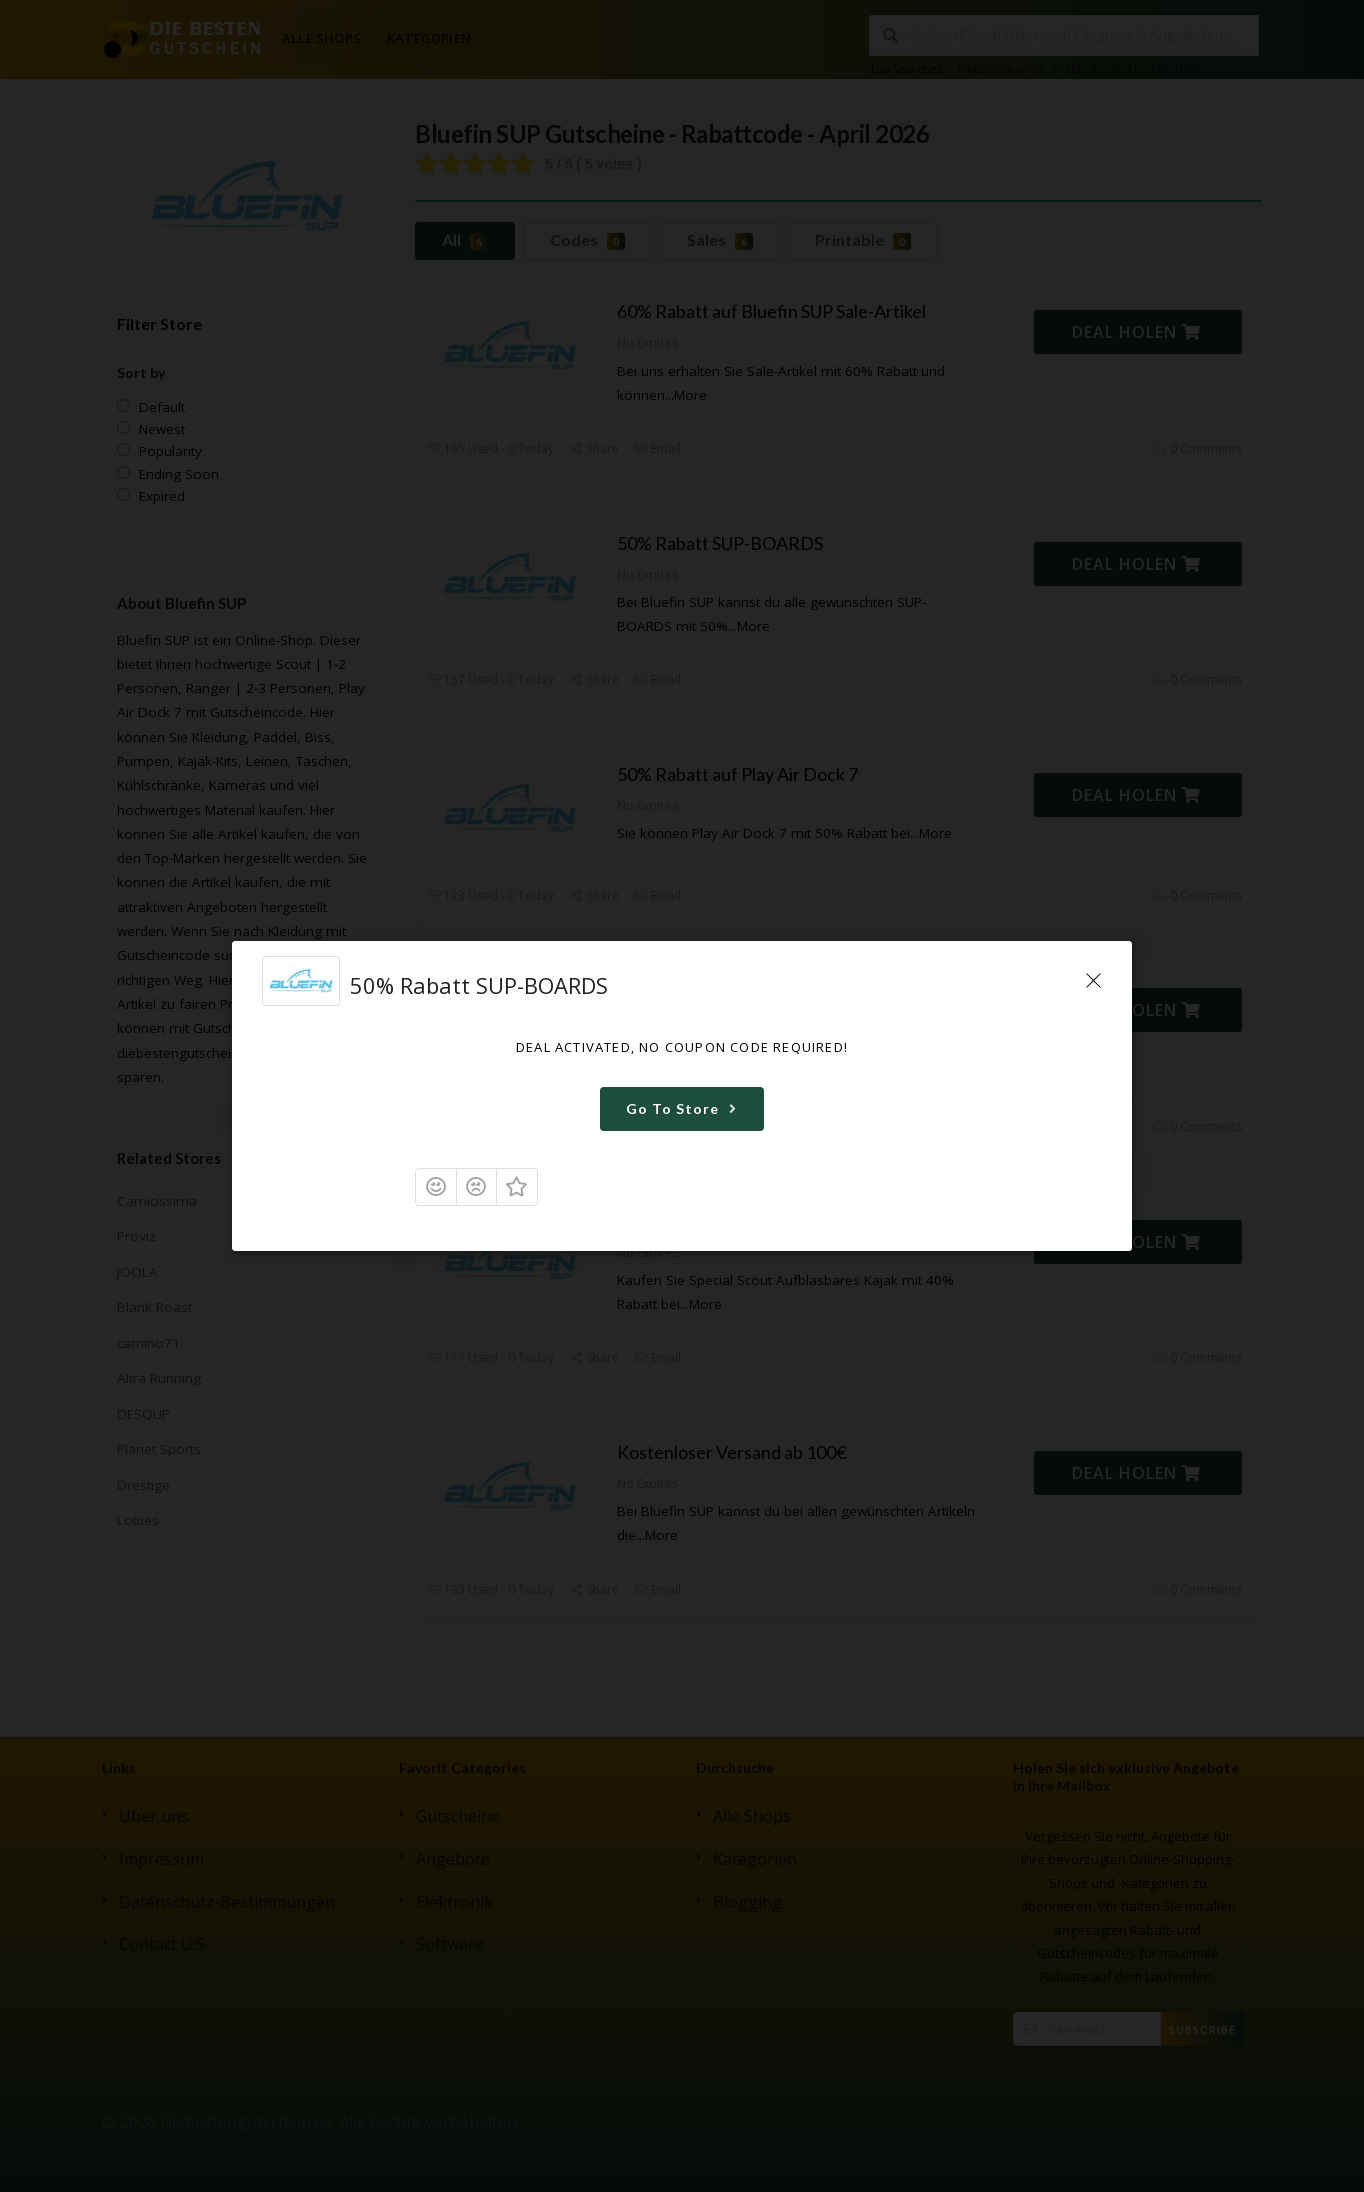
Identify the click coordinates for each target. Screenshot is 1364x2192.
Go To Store (684, 1108)
